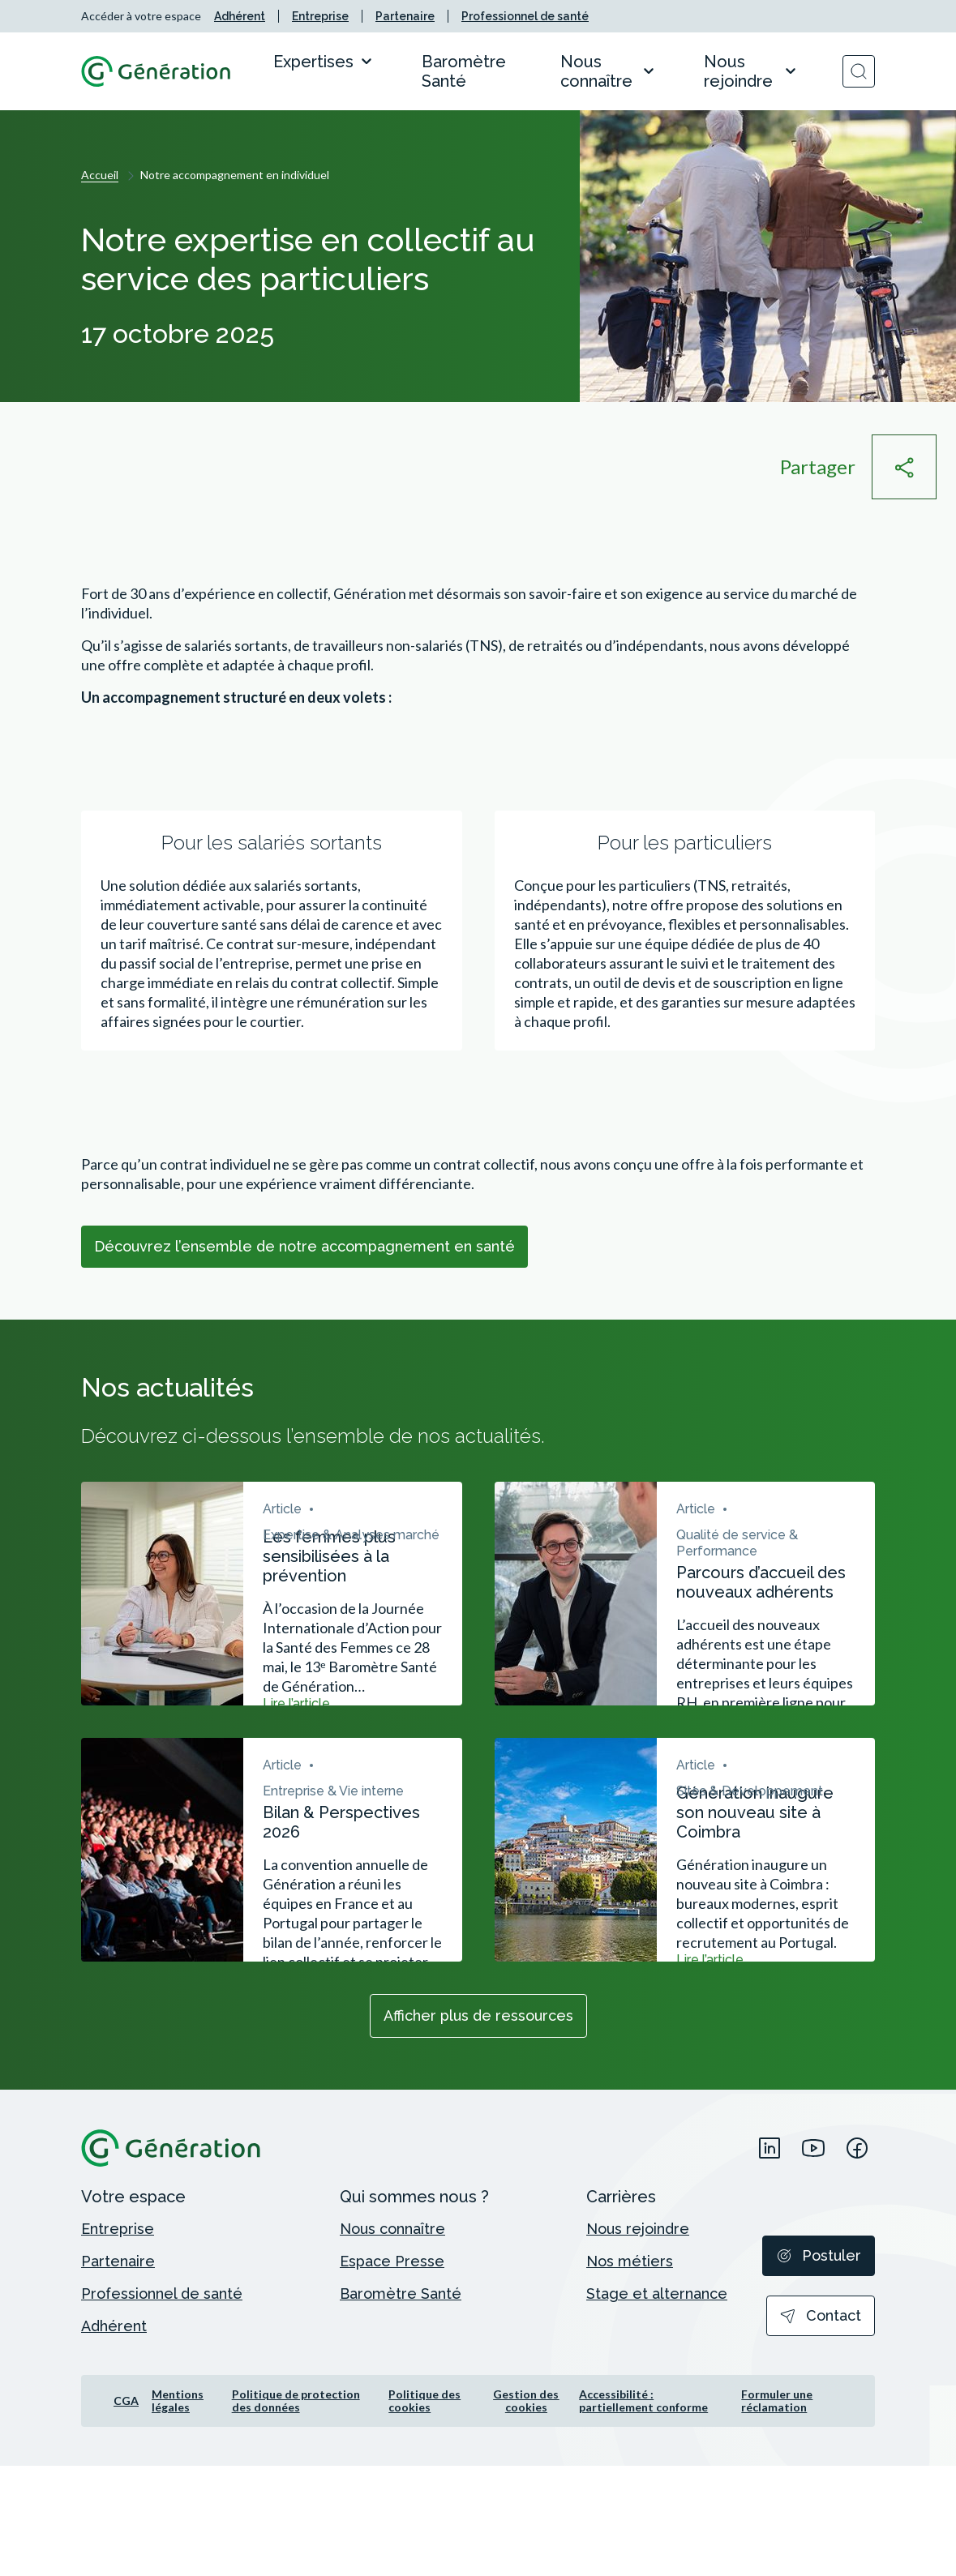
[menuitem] (239, 16)
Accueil (99, 175)
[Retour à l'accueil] (156, 71)
